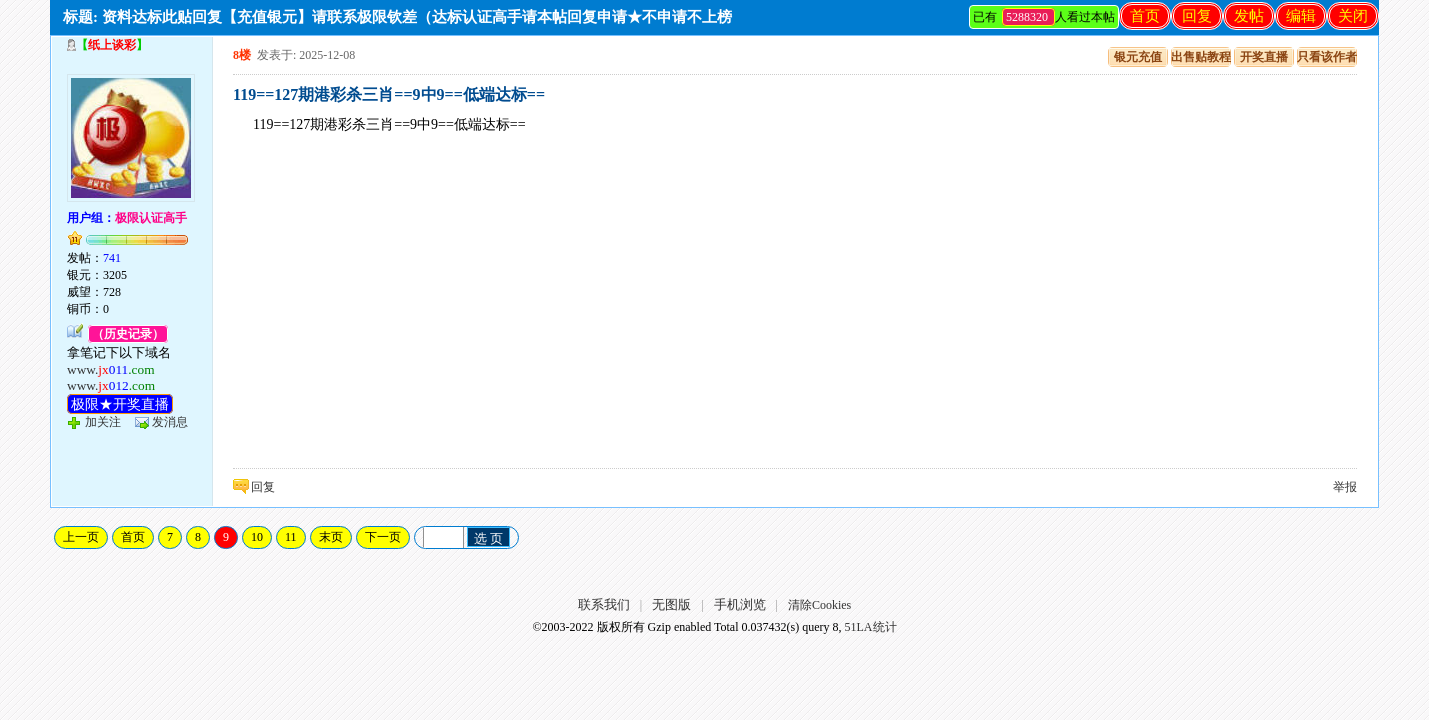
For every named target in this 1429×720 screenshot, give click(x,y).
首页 (1145, 16)
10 (257, 537)
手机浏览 (740, 604)
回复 (1197, 16)
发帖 (1249, 16)
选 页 (489, 538)
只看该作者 (1327, 57)
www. (111, 369)
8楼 (242, 55)
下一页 (383, 537)
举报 (1345, 487)
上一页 (81, 537)
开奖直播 (1264, 57)
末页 (331, 537)
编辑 (1301, 16)
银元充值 (1138, 57)
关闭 (1353, 16)
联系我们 (604, 604)
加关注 (103, 422)
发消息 (170, 422)
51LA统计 (871, 627)
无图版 (671, 604)
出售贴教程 (1201, 57)
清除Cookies (819, 605)
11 (291, 537)
